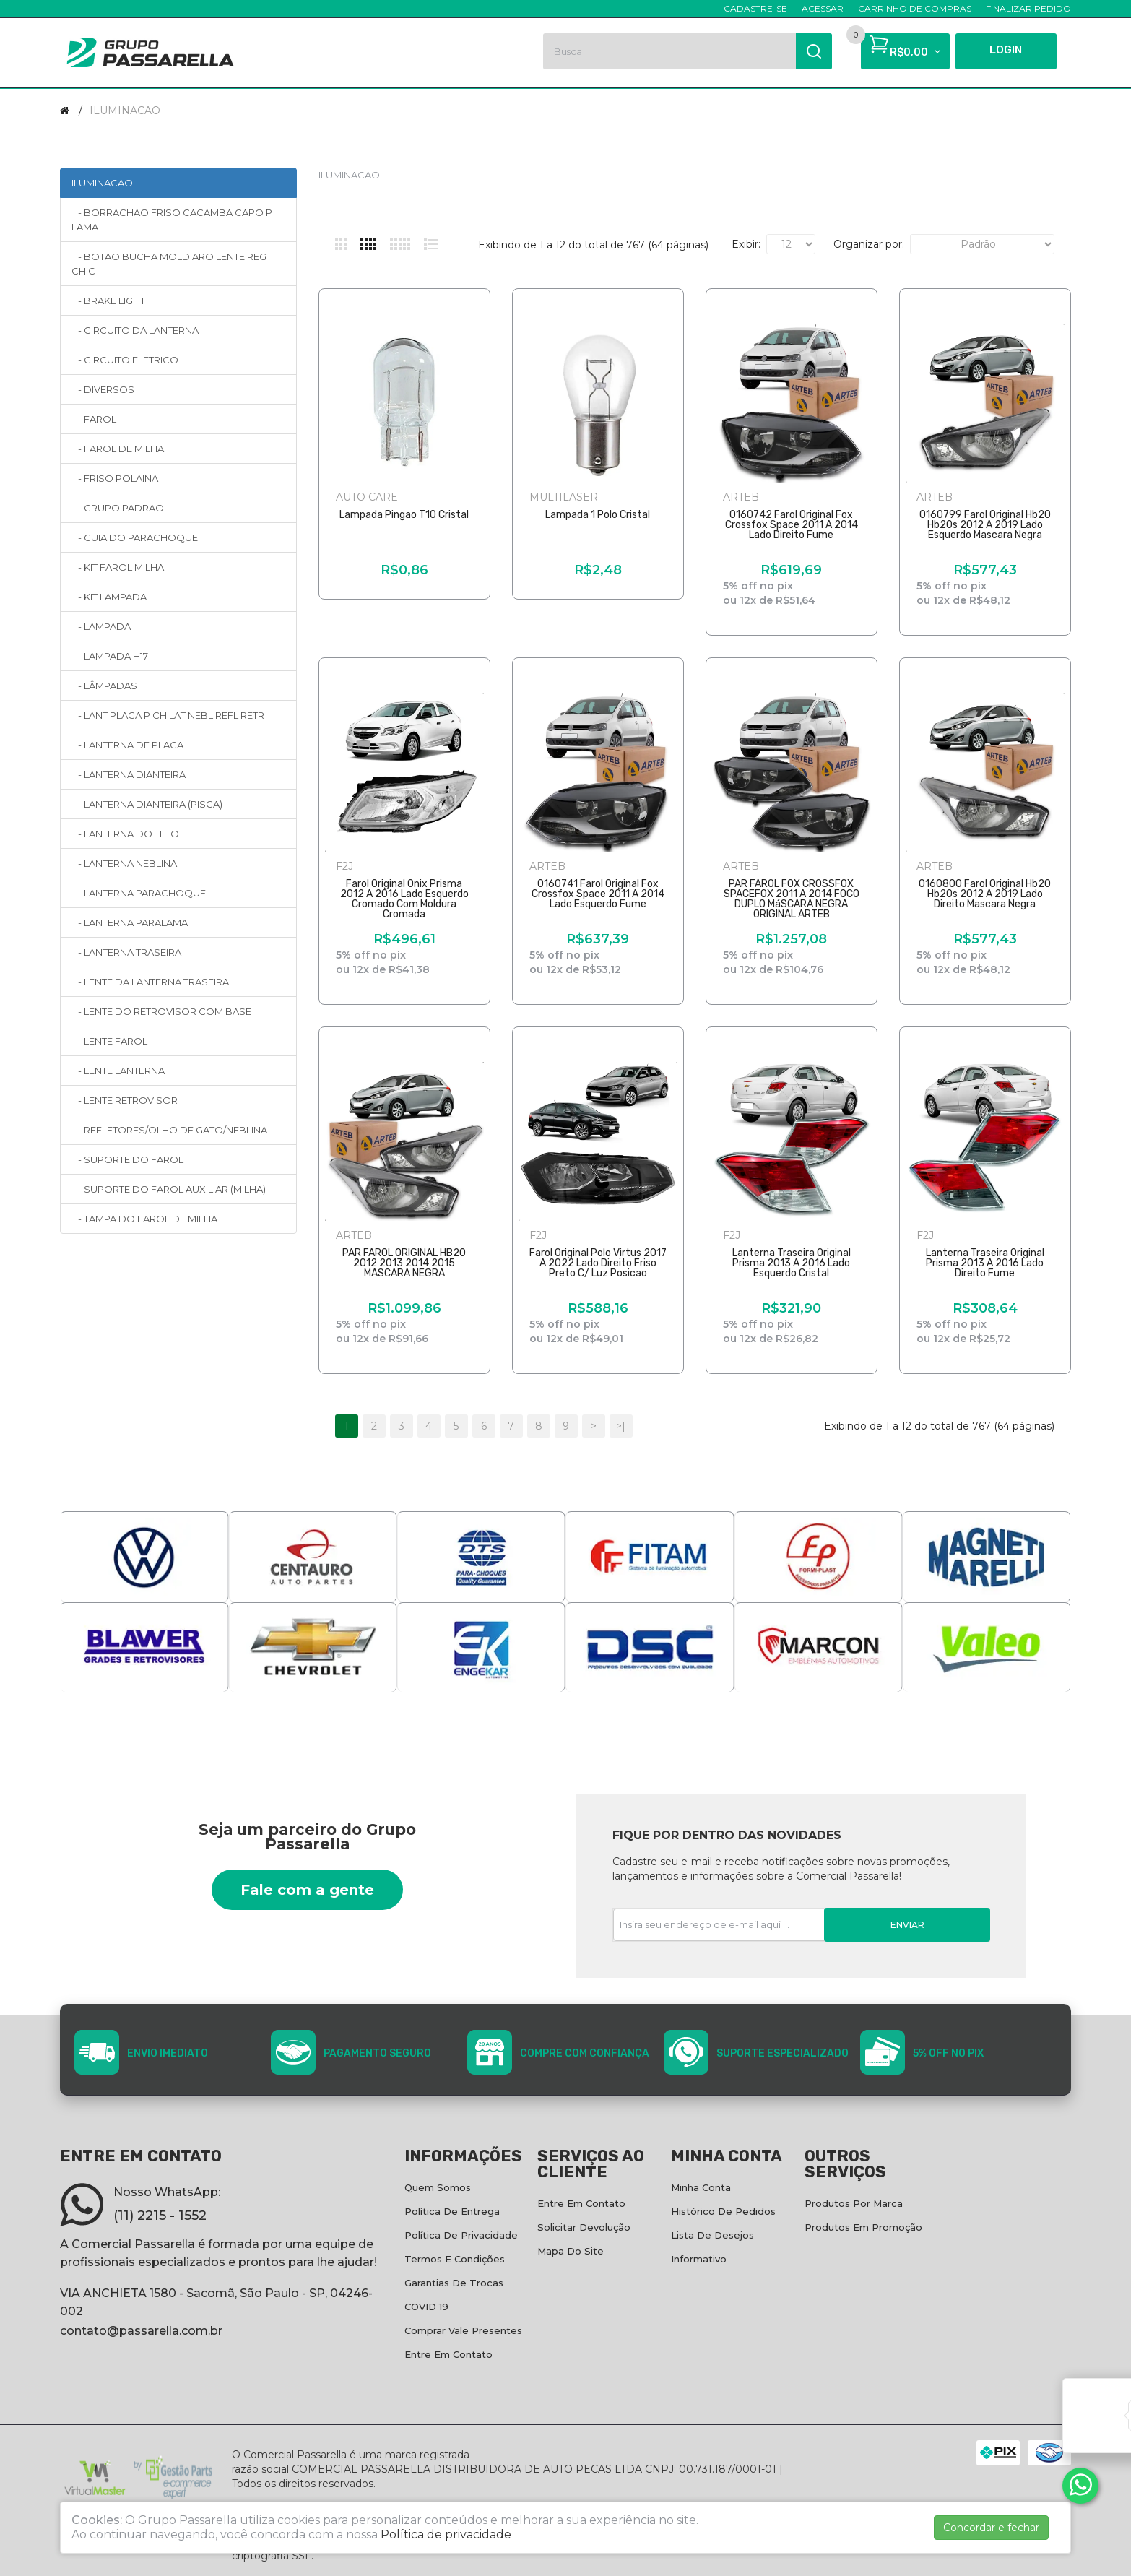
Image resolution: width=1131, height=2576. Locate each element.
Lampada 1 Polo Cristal (597, 515)
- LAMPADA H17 (110, 656)
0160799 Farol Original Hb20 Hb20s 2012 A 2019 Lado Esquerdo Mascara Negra (985, 525)
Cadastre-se (755, 8)
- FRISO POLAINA (115, 478)
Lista (431, 244)
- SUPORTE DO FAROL (127, 1159)
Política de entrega (452, 2211)
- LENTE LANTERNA (118, 1070)
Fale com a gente (307, 1889)
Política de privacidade (461, 2235)
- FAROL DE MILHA (118, 448)
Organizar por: (868, 244)
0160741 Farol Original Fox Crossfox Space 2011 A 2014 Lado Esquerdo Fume (598, 894)
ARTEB (741, 496)
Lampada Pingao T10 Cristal (404, 515)
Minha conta (701, 2187)
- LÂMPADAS (104, 685)
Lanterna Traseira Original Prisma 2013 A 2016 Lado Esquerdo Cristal (791, 1263)
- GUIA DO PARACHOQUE (135, 537)
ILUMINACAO (125, 110)
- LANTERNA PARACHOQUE (139, 893)
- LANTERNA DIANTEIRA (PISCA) (147, 804)
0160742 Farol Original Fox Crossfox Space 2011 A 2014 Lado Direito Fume (791, 525)
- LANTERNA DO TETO (125, 833)
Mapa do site (570, 2251)
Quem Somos (437, 2187)
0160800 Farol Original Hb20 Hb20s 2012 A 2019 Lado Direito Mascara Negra (985, 894)
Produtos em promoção (863, 2227)
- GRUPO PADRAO (118, 508)
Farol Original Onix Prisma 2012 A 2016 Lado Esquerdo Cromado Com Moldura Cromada (404, 899)
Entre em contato (448, 2354)
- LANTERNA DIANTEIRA (129, 774)
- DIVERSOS (103, 389)
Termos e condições (454, 2259)
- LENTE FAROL (109, 1041)
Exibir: (746, 244)
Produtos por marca (854, 2203)
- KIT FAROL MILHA (118, 567)
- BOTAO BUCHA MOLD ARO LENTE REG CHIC (169, 264)
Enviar (907, 1924)
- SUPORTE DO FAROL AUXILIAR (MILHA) (169, 1189)
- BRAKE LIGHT (108, 300)
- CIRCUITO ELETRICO (125, 360)
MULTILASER (563, 496)
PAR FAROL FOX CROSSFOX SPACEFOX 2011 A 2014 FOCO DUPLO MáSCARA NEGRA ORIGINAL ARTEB (791, 899)
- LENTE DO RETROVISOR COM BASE (161, 1011)
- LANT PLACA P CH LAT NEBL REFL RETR (168, 715)
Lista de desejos (712, 2235)
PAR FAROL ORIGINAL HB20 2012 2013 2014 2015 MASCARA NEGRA (404, 1263)
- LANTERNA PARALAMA (130, 922)
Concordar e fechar (991, 2527)
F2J (344, 866)
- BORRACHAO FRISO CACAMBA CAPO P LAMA (172, 220)
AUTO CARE (367, 496)
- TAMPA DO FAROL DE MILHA (144, 1218)
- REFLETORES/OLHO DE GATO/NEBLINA (169, 1130)
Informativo (699, 2259)
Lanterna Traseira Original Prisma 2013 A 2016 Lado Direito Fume (985, 1263)
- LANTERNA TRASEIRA (126, 952)
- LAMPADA (101, 626)
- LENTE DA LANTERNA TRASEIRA (150, 981)
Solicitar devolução (583, 2227)
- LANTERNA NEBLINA (124, 863)
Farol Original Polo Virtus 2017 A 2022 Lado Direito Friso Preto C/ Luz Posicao (598, 1263)
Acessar (823, 8)
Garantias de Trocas (453, 2282)
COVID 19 (426, 2306)
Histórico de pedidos (723, 2211)
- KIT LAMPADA (109, 596)
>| (620, 1425)
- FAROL (94, 419)
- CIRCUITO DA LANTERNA (135, 330)
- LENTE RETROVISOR (125, 1100)
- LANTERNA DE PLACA (127, 745)
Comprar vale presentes (463, 2330)
